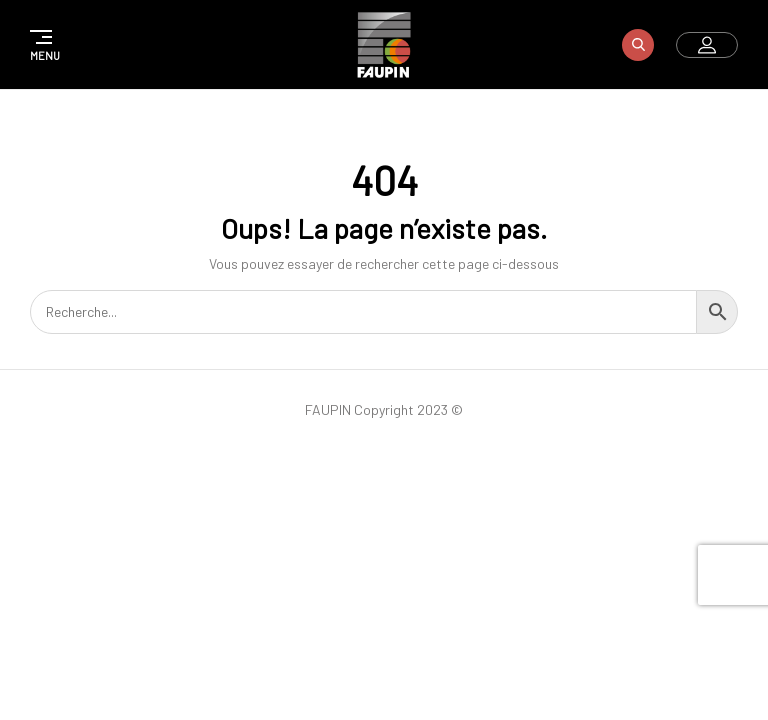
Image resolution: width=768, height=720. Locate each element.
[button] (42, 45)
